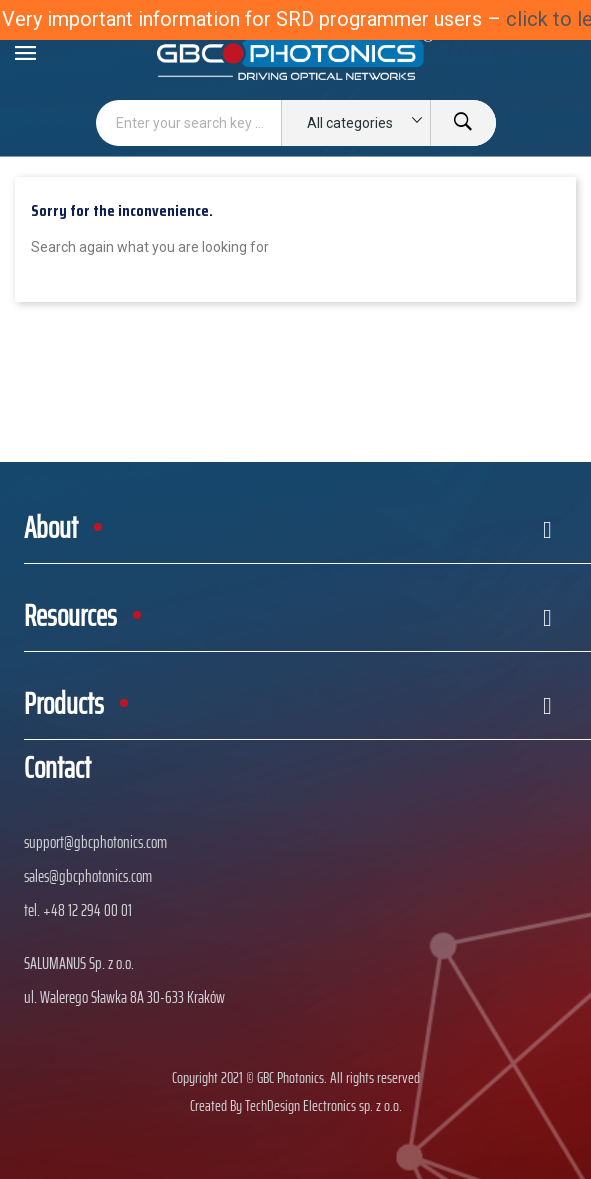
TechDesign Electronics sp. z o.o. (323, 1105)
